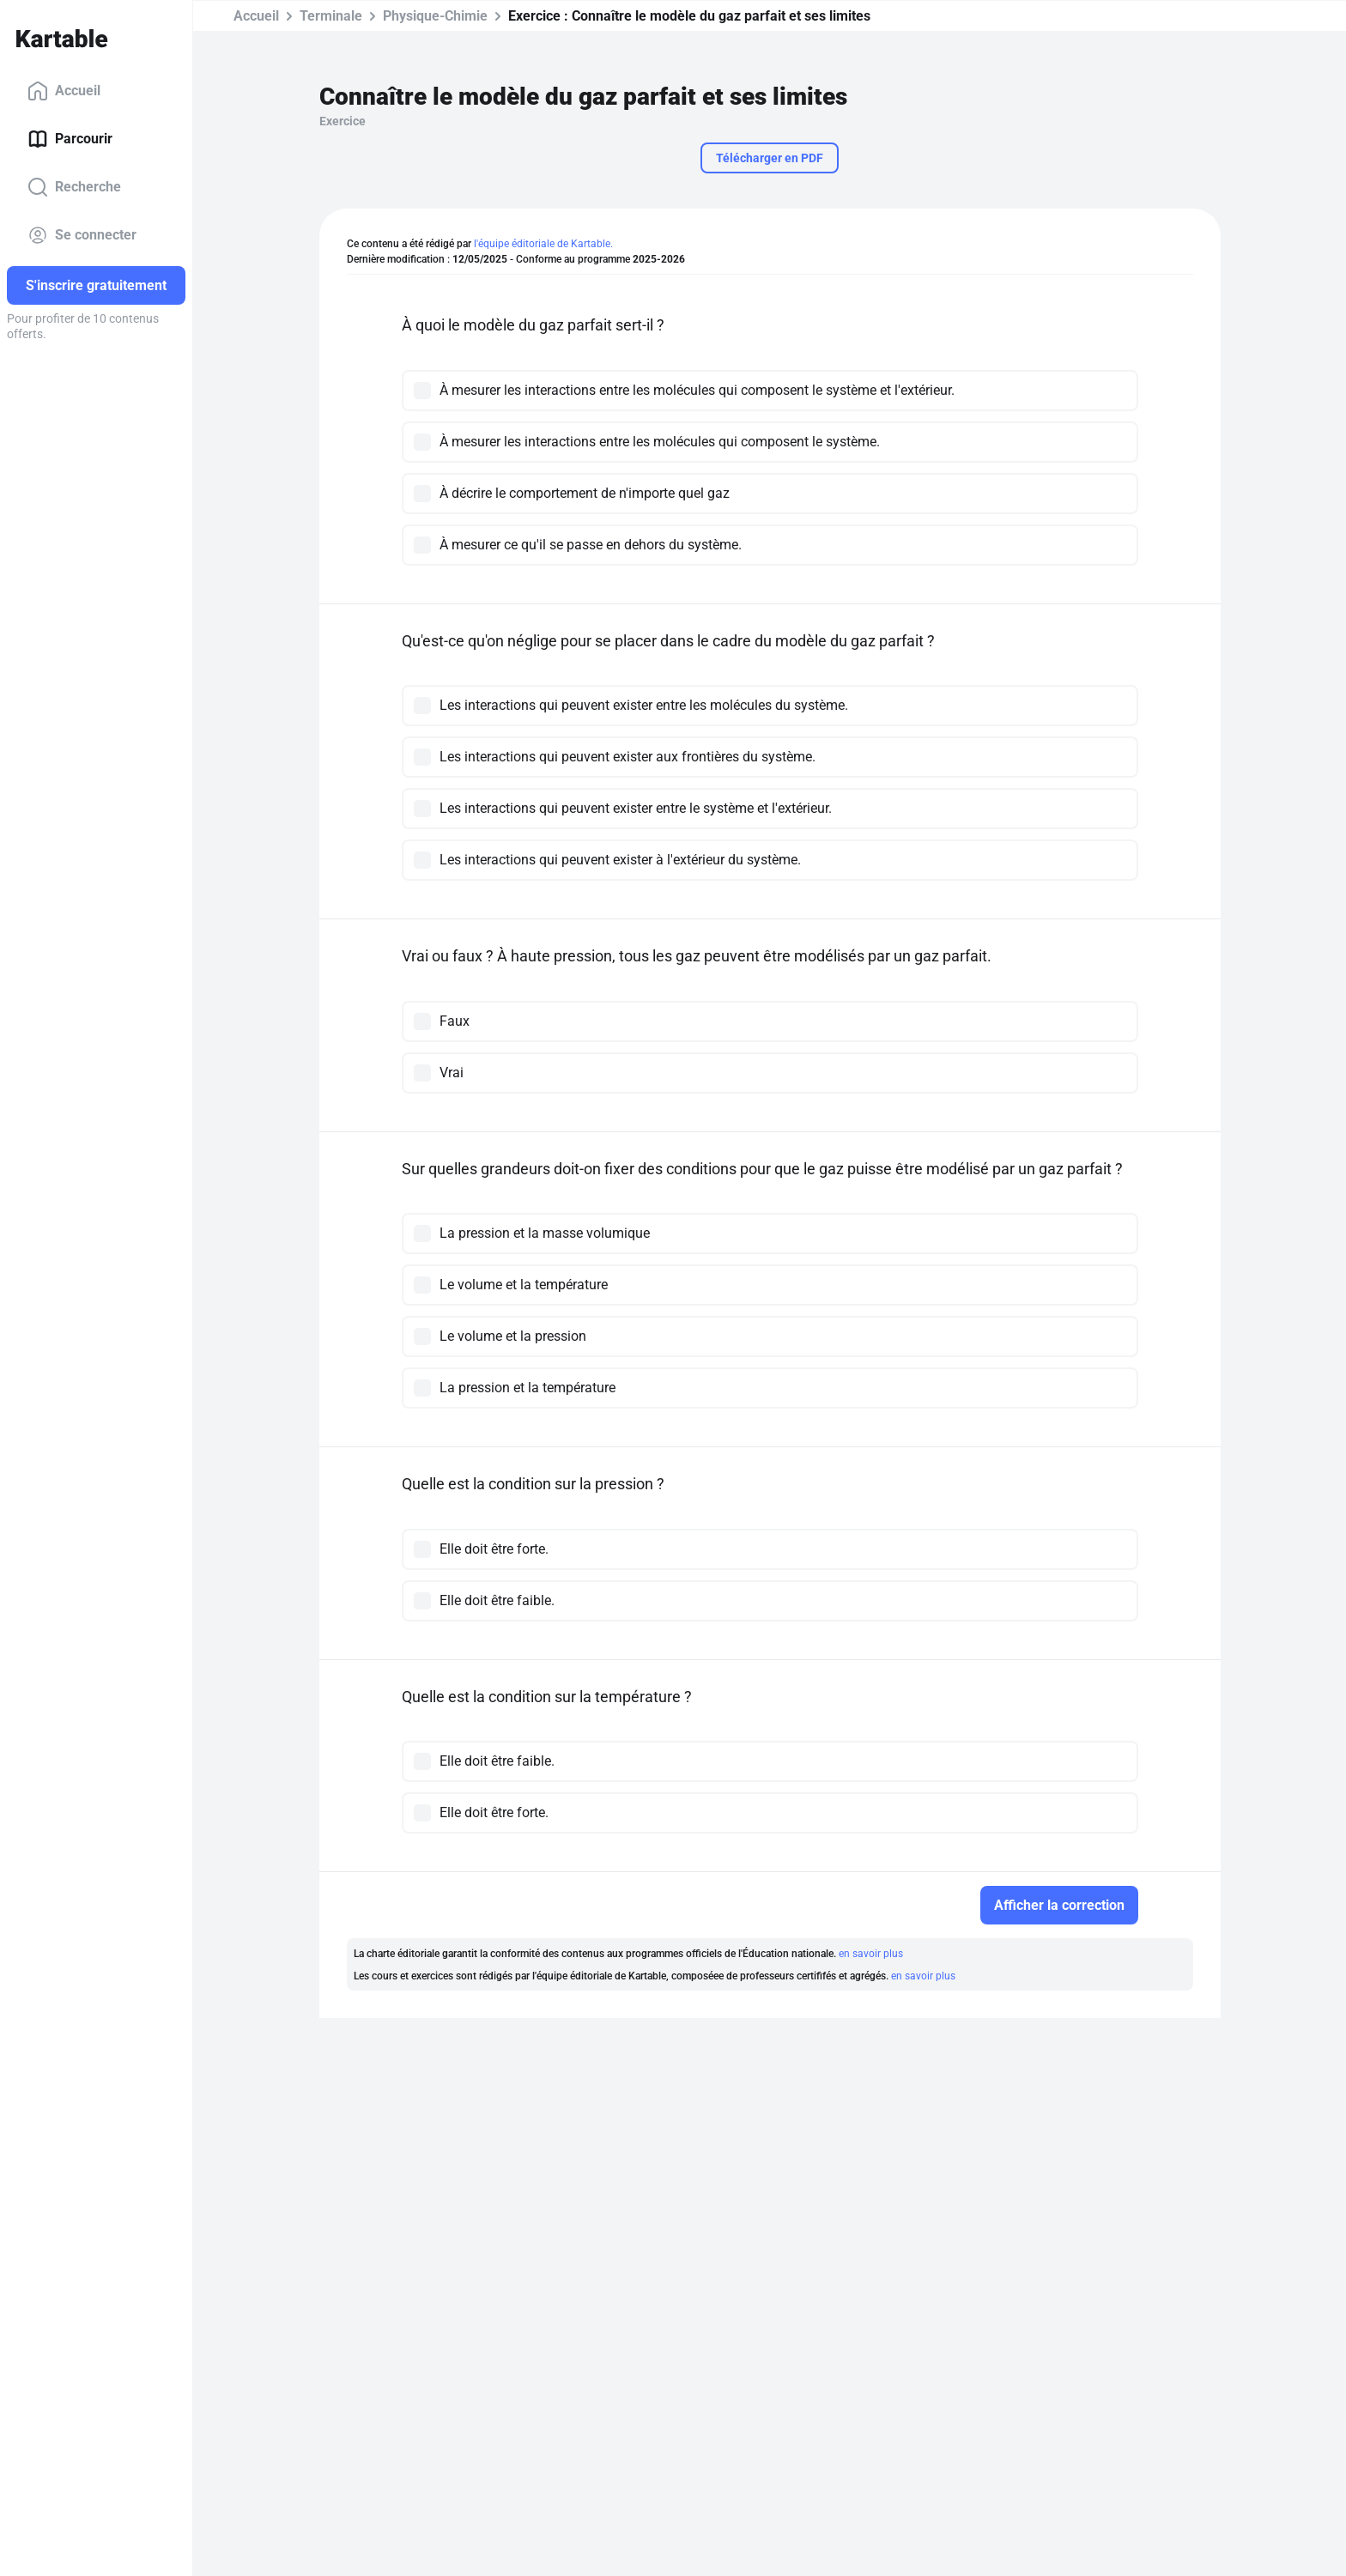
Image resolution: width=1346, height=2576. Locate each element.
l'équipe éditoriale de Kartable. (543, 244)
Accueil (63, 91)
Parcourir (69, 139)
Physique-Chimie (435, 16)
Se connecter (81, 235)
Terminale (331, 16)
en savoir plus (871, 1954)
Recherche (74, 187)
